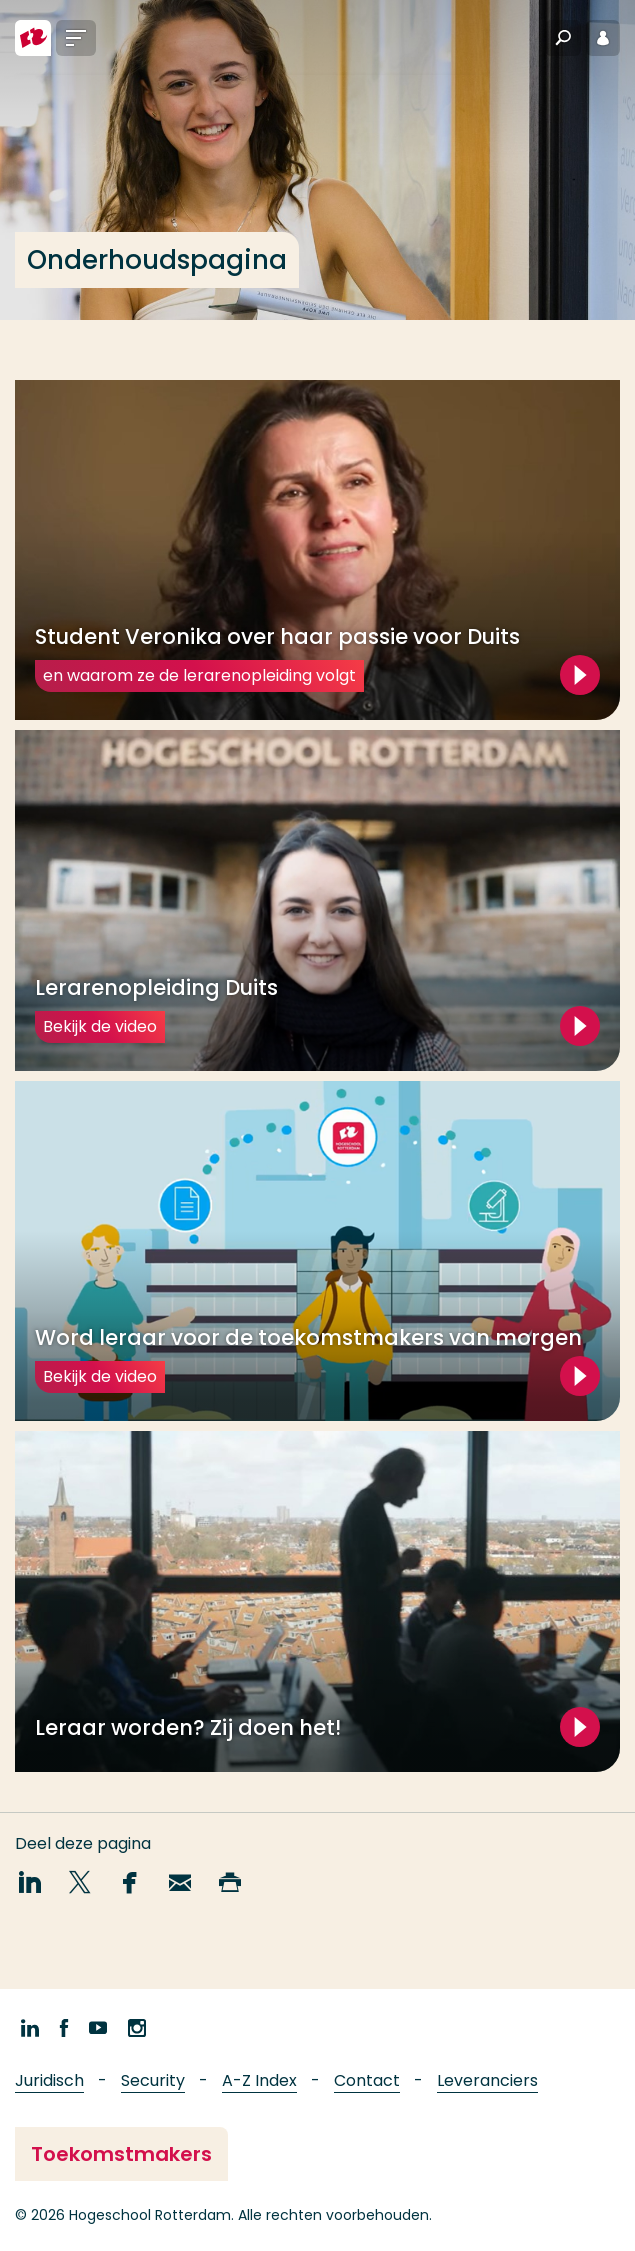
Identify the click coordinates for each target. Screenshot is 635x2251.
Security (153, 2080)
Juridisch (49, 2080)
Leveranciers (487, 2080)
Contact (367, 2080)
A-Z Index (259, 2080)
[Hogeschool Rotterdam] (33, 38)
